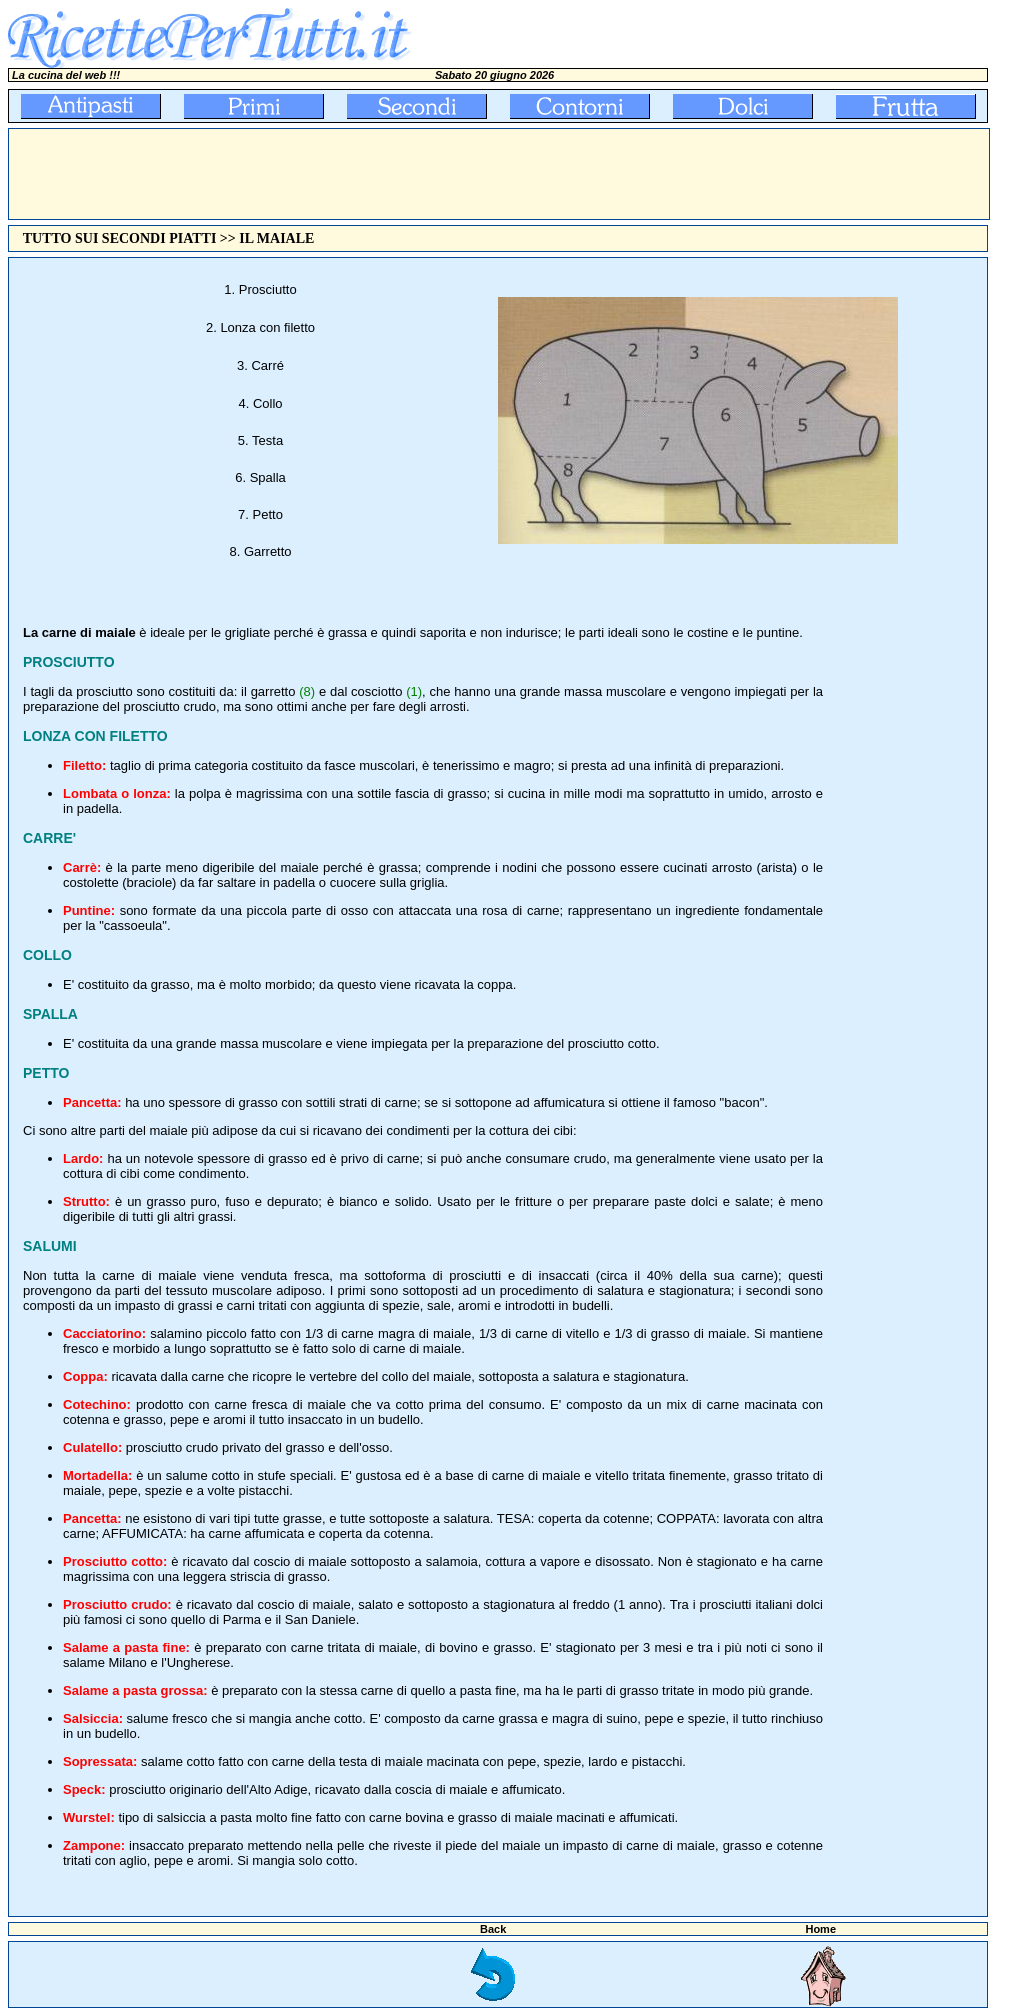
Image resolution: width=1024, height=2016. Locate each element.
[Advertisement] (373, 174)
